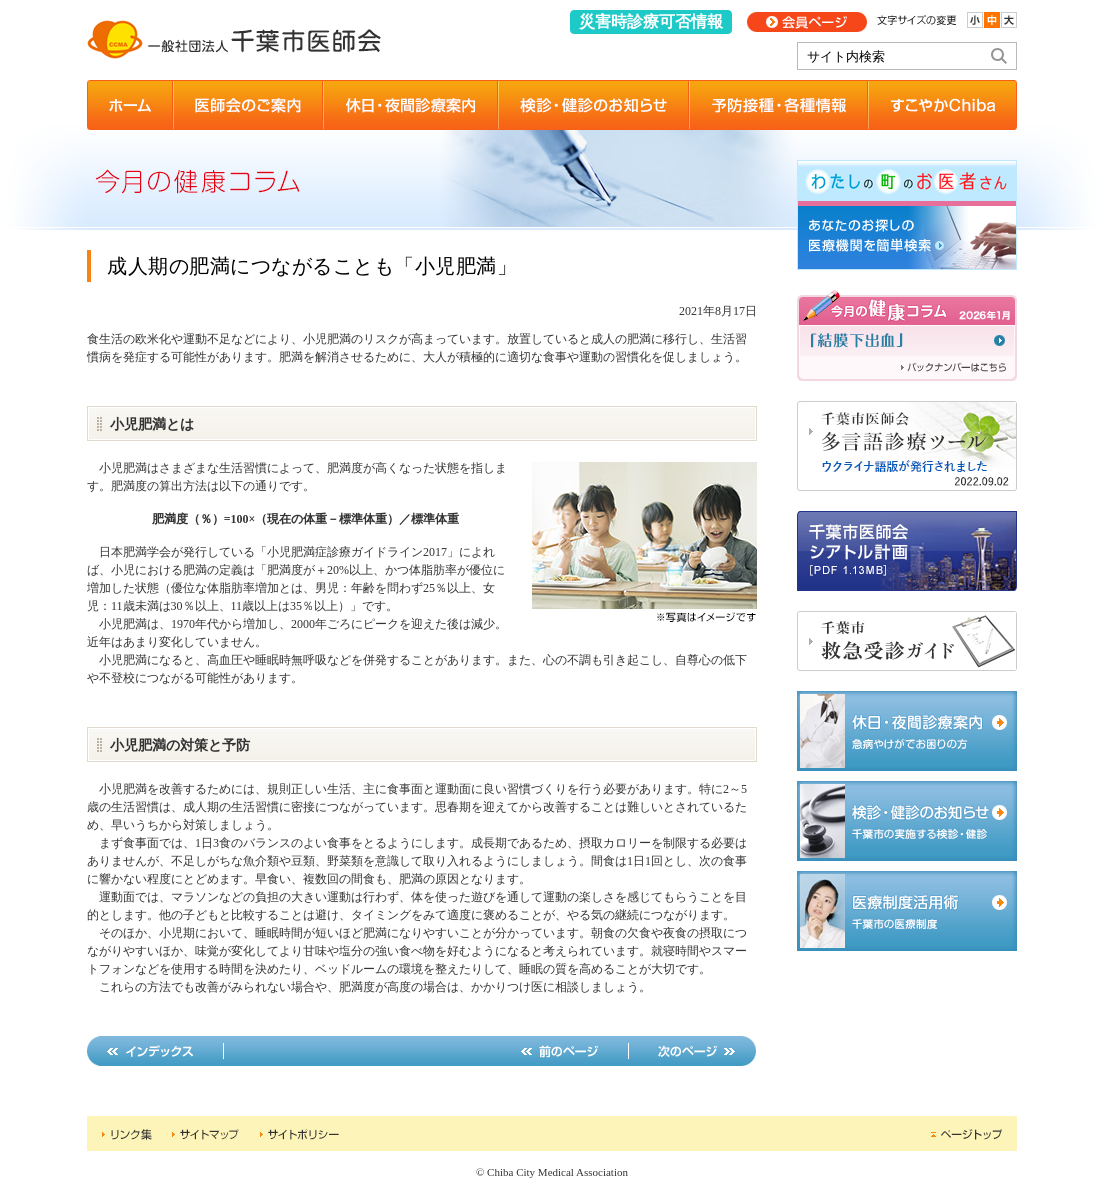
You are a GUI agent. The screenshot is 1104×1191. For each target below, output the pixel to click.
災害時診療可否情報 (651, 21)
